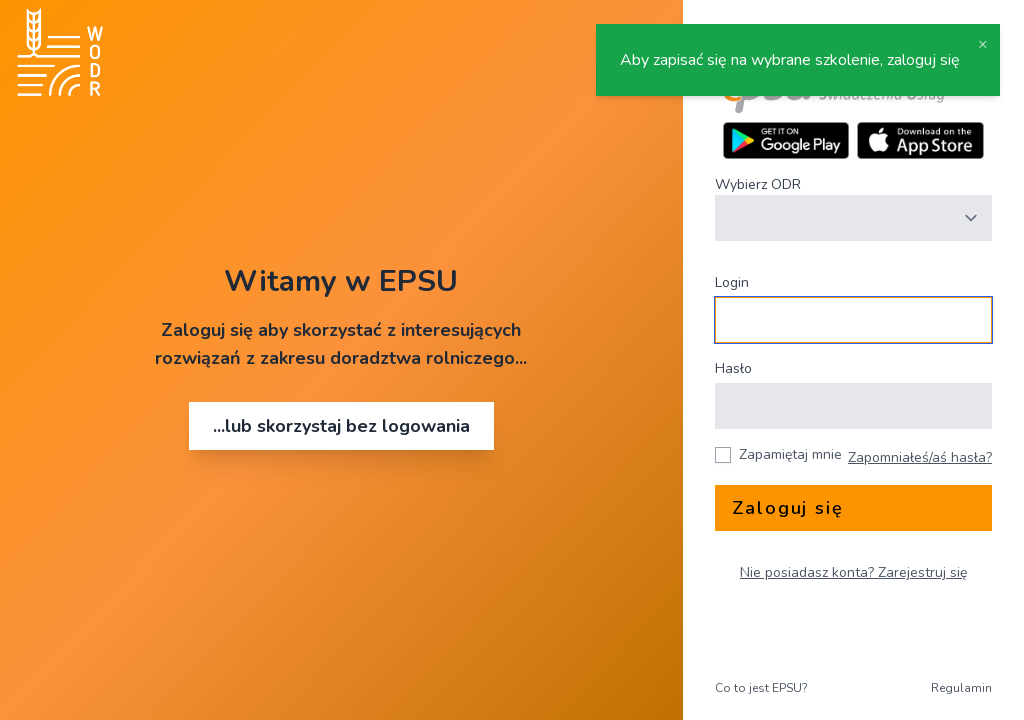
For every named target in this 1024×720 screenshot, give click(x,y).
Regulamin (961, 688)
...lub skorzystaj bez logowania (341, 426)
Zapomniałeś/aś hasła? (920, 457)
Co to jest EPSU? (761, 688)
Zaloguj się (788, 508)
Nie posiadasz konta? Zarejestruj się (853, 572)
